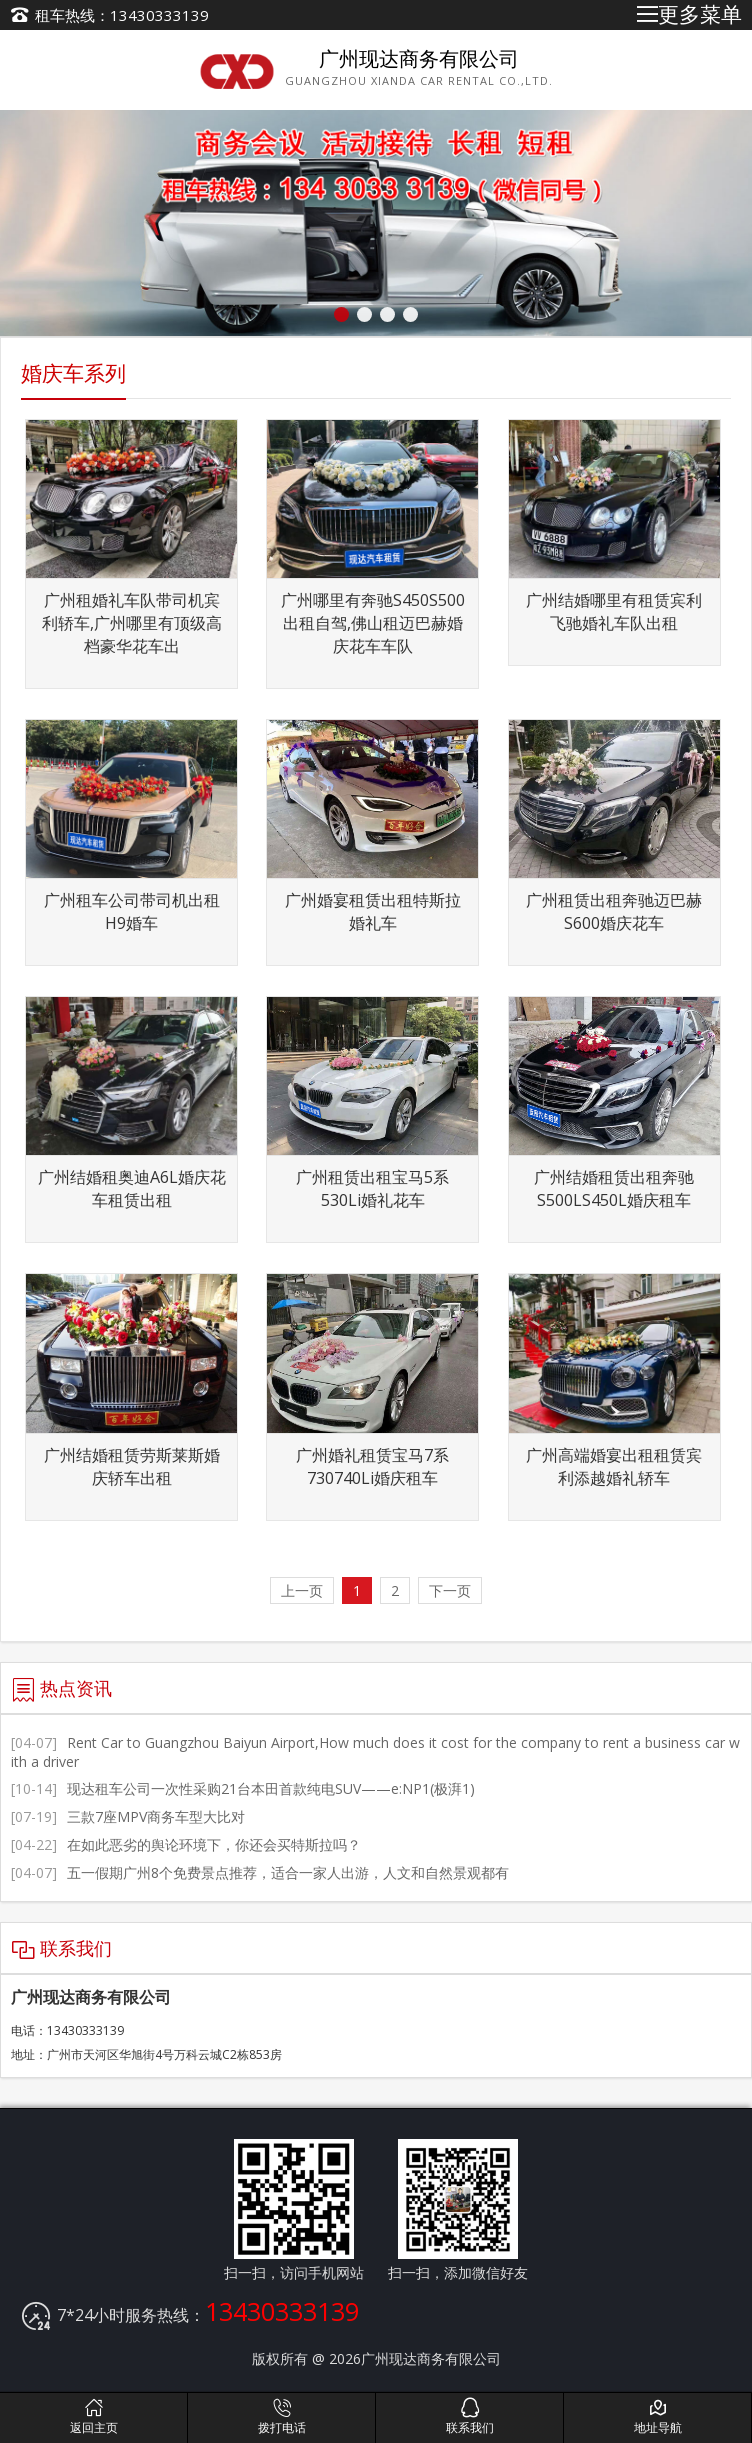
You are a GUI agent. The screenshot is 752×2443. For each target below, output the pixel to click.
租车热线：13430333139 (122, 15)
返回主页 (93, 2416)
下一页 (450, 1590)
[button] (341, 314)
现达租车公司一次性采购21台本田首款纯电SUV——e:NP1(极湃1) (243, 1788)
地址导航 (657, 2416)
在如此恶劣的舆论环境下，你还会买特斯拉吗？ (186, 1844)
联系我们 (469, 2416)
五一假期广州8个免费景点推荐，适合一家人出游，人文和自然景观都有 (260, 1872)
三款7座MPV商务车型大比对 (128, 1816)
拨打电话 (281, 2416)
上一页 (302, 1590)
